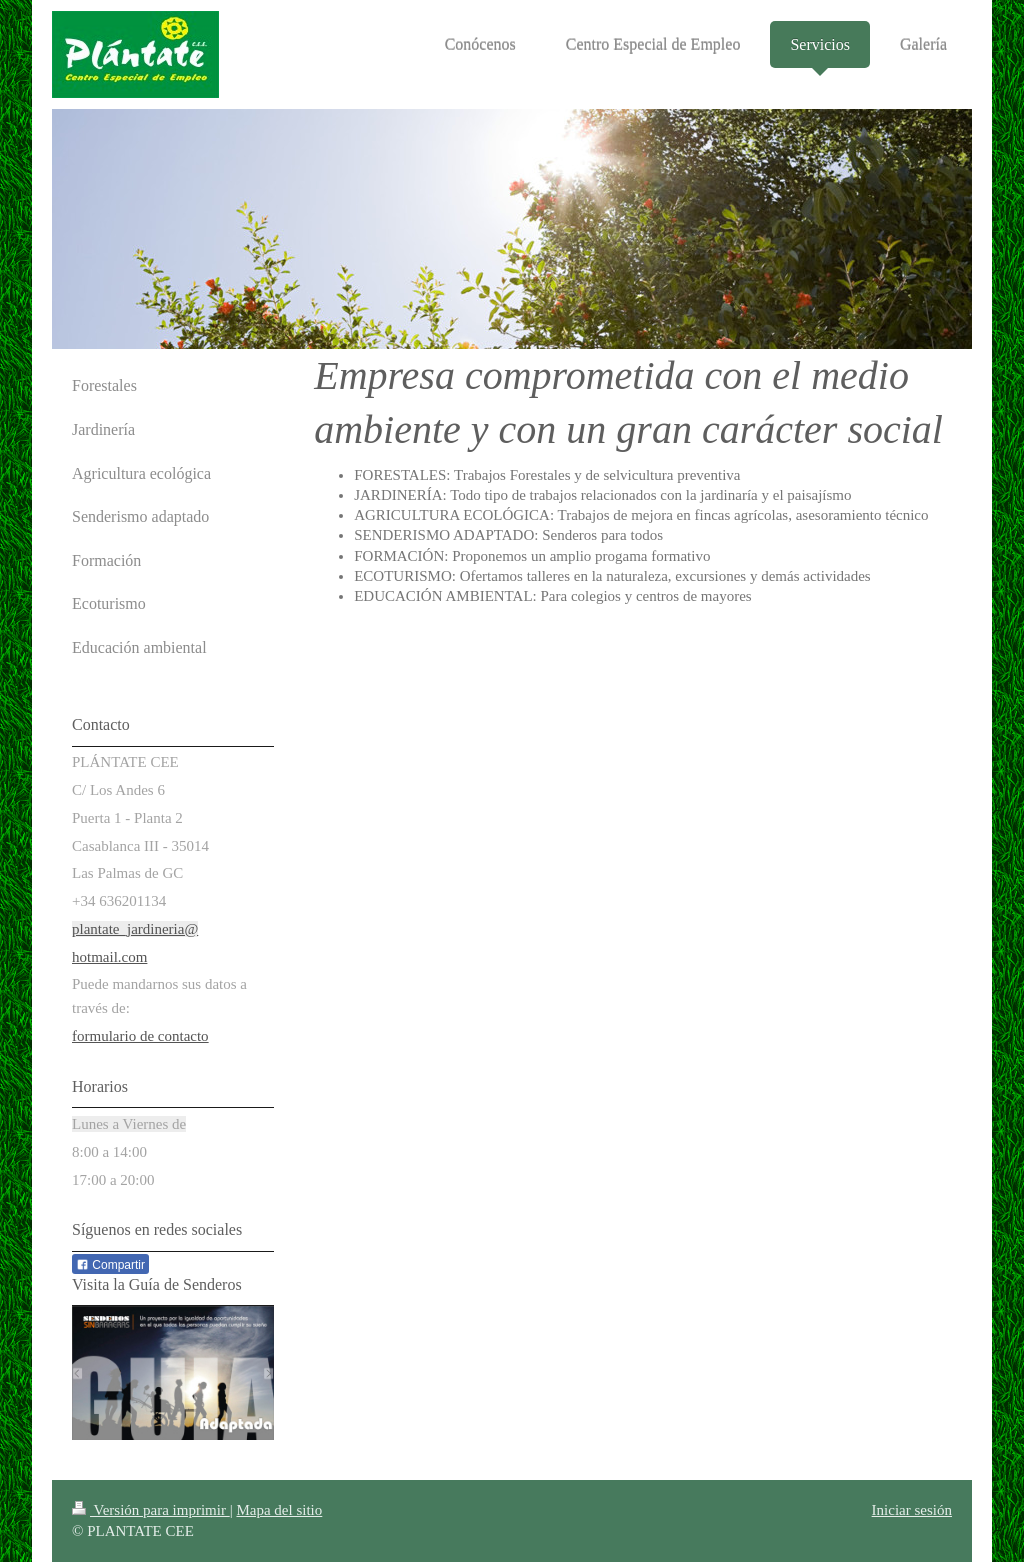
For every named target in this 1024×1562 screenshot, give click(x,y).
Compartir (110, 1265)
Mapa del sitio (279, 1510)
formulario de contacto (140, 1036)
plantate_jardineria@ (135, 929)
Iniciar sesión (912, 1510)
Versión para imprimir (151, 1510)
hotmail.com (109, 957)
